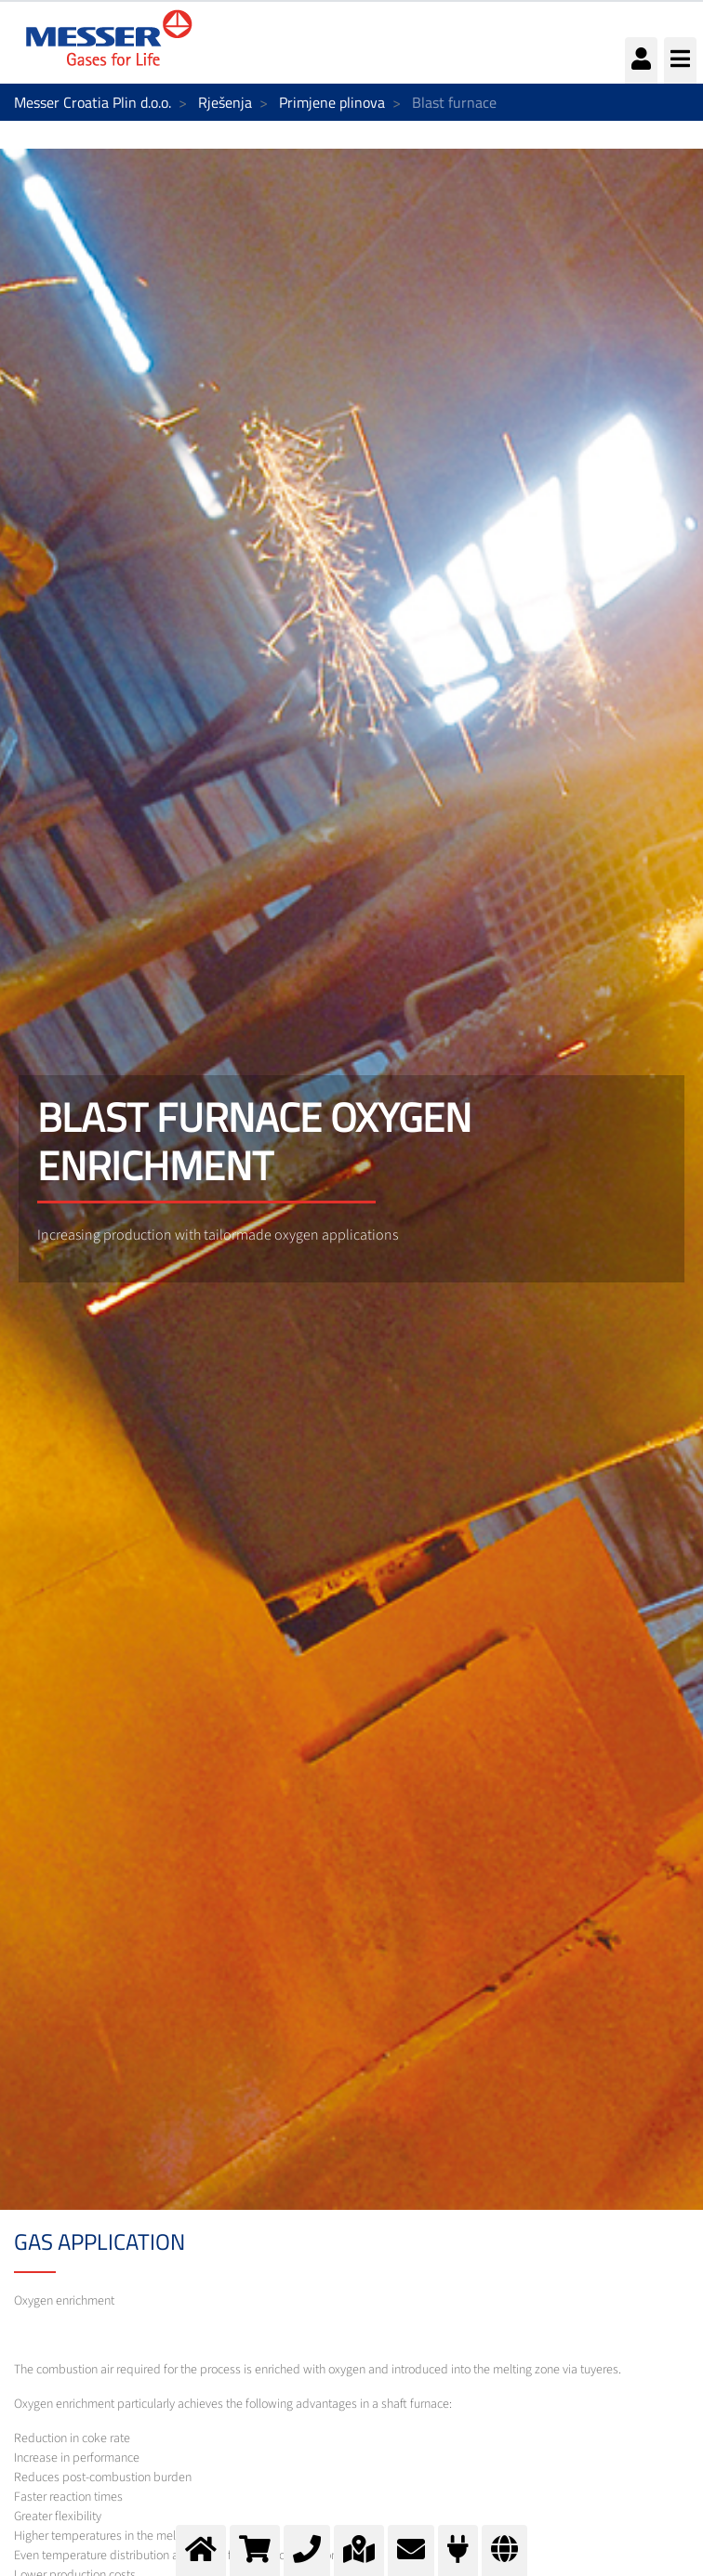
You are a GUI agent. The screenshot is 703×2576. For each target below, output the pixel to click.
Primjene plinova (332, 102)
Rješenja (225, 102)
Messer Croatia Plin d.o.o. (92, 102)
